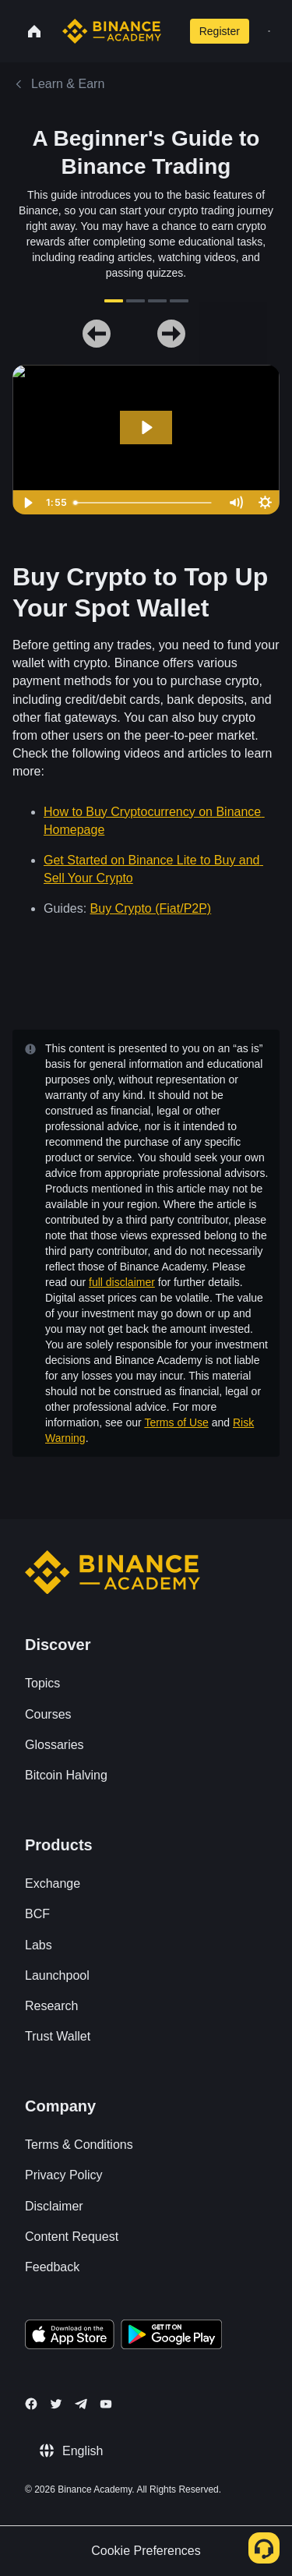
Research (51, 2005)
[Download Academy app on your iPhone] (69, 2337)
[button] (269, 31)
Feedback (52, 2267)
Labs (38, 1945)
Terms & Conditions (79, 2144)
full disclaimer (122, 1282)
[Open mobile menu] (269, 31)
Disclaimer (54, 2206)
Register (219, 31)
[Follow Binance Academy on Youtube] (106, 2404)
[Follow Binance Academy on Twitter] (56, 2403)
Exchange (52, 1883)
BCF (37, 1914)
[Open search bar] (172, 31)
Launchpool (57, 1975)
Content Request (71, 2236)
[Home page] (111, 31)
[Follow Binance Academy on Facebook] (31, 2404)
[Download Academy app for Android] (171, 2337)
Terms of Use (176, 1422)
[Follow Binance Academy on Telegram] (81, 2403)
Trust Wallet (57, 2036)
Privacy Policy (64, 2175)
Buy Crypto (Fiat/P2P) (151, 908)
